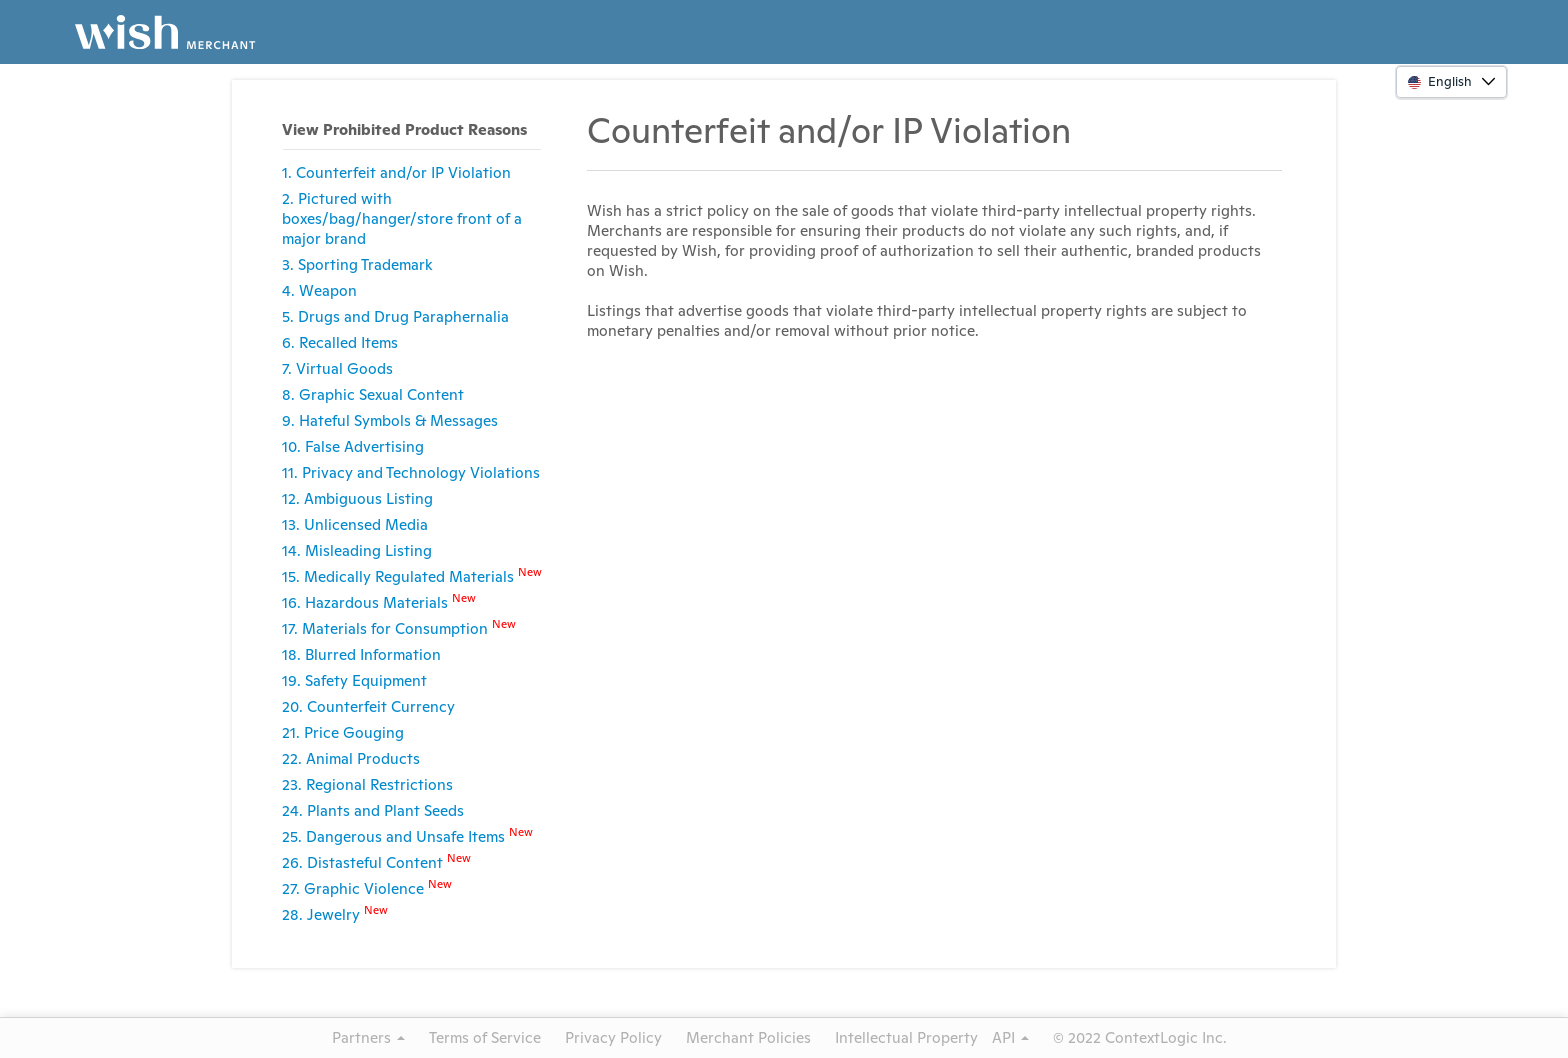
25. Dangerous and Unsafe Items (407, 835)
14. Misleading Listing (357, 550)
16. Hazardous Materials (379, 601)
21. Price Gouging (343, 732)
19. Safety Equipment (354, 680)
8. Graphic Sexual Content (373, 394)
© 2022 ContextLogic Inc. (1140, 1037)
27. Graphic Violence (367, 887)
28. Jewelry (335, 913)
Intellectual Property (906, 1037)
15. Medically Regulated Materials (412, 575)
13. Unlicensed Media (355, 524)
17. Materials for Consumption (399, 627)
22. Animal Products (351, 758)
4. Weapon (319, 290)
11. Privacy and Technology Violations (411, 472)
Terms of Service (485, 1037)
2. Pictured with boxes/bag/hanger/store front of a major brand (402, 218)
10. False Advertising (353, 446)
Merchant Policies (748, 1037)
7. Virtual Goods (337, 368)
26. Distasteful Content (376, 861)
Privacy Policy (613, 1037)
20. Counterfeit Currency (368, 706)
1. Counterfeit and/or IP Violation (396, 172)
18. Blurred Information (361, 654)
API (1010, 1037)
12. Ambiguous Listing (357, 498)
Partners (368, 1037)
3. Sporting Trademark (357, 264)
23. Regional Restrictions (367, 784)
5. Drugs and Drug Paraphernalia (395, 316)
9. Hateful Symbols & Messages (390, 420)
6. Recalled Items (340, 342)
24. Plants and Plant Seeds (373, 810)
